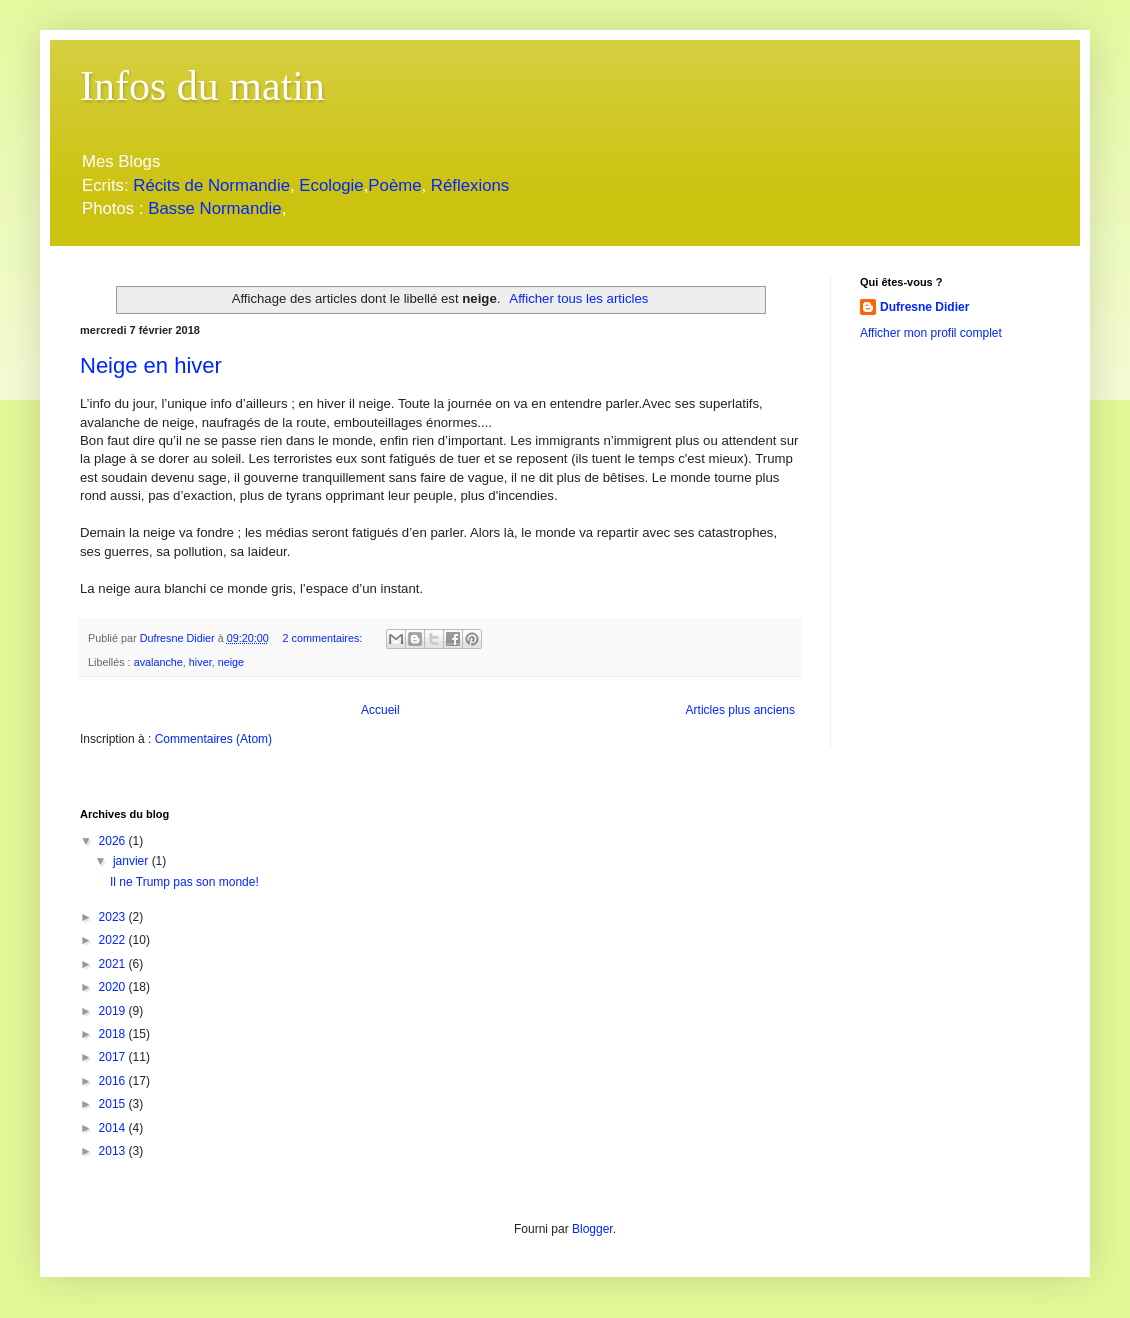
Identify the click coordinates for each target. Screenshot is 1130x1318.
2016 (114, 1081)
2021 (114, 964)
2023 (114, 917)
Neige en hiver (151, 365)
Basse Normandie (213, 208)
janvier (132, 861)
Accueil (380, 710)
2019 (114, 1011)
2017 (114, 1057)
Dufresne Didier (924, 307)
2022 (114, 940)
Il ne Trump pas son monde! (184, 882)
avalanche (158, 662)
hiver (200, 662)
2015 (114, 1104)
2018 (114, 1034)
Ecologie (331, 185)
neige (231, 662)
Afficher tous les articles (578, 298)
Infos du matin (202, 86)
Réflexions (470, 185)
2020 (114, 987)
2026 (114, 841)
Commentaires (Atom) (213, 739)
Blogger (592, 1229)
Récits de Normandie (211, 185)
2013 (114, 1151)
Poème (394, 185)
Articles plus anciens (740, 710)
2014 (114, 1128)
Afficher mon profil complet (931, 333)
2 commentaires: (323, 638)
